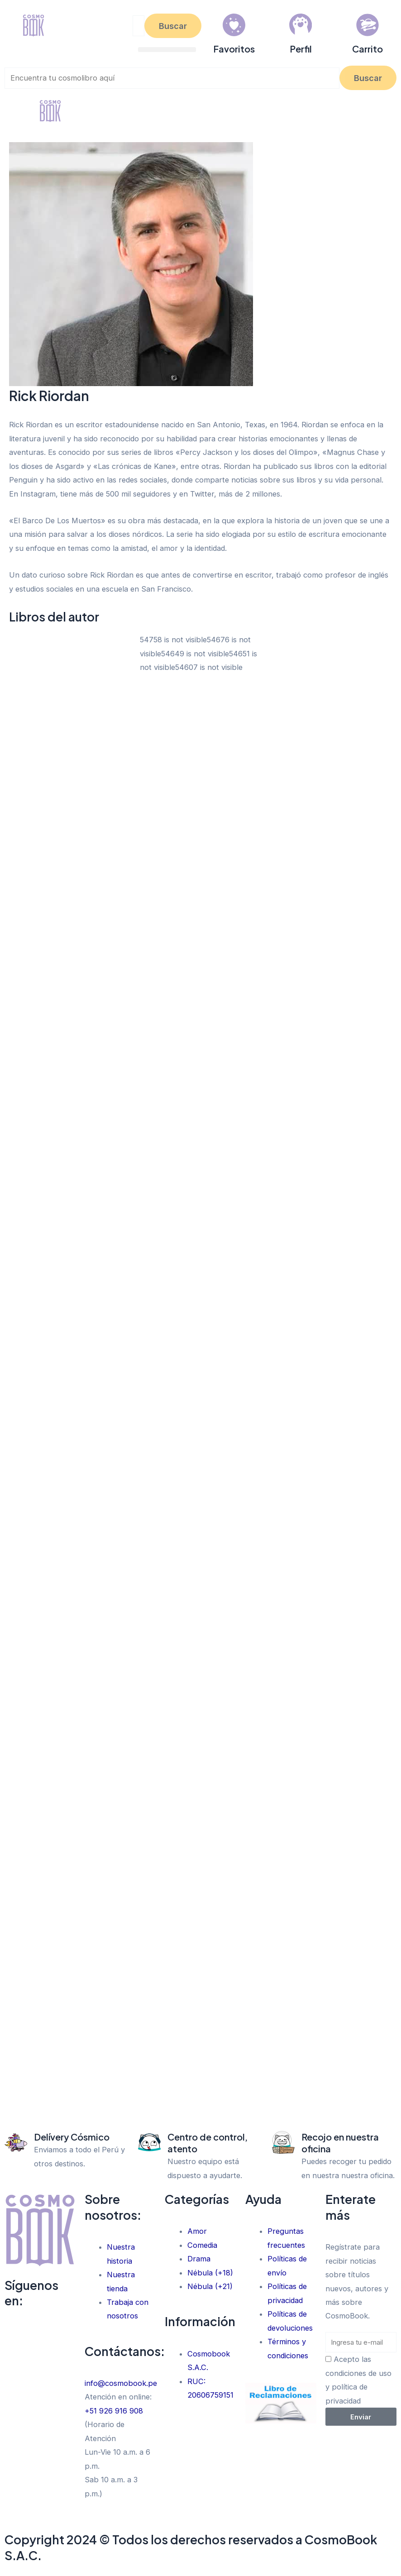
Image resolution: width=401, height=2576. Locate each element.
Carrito (367, 48)
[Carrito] (367, 25)
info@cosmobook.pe (121, 2383)
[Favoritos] (234, 25)
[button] (167, 49)
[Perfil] (300, 25)
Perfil (301, 48)
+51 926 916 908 (114, 2410)
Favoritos (234, 48)
